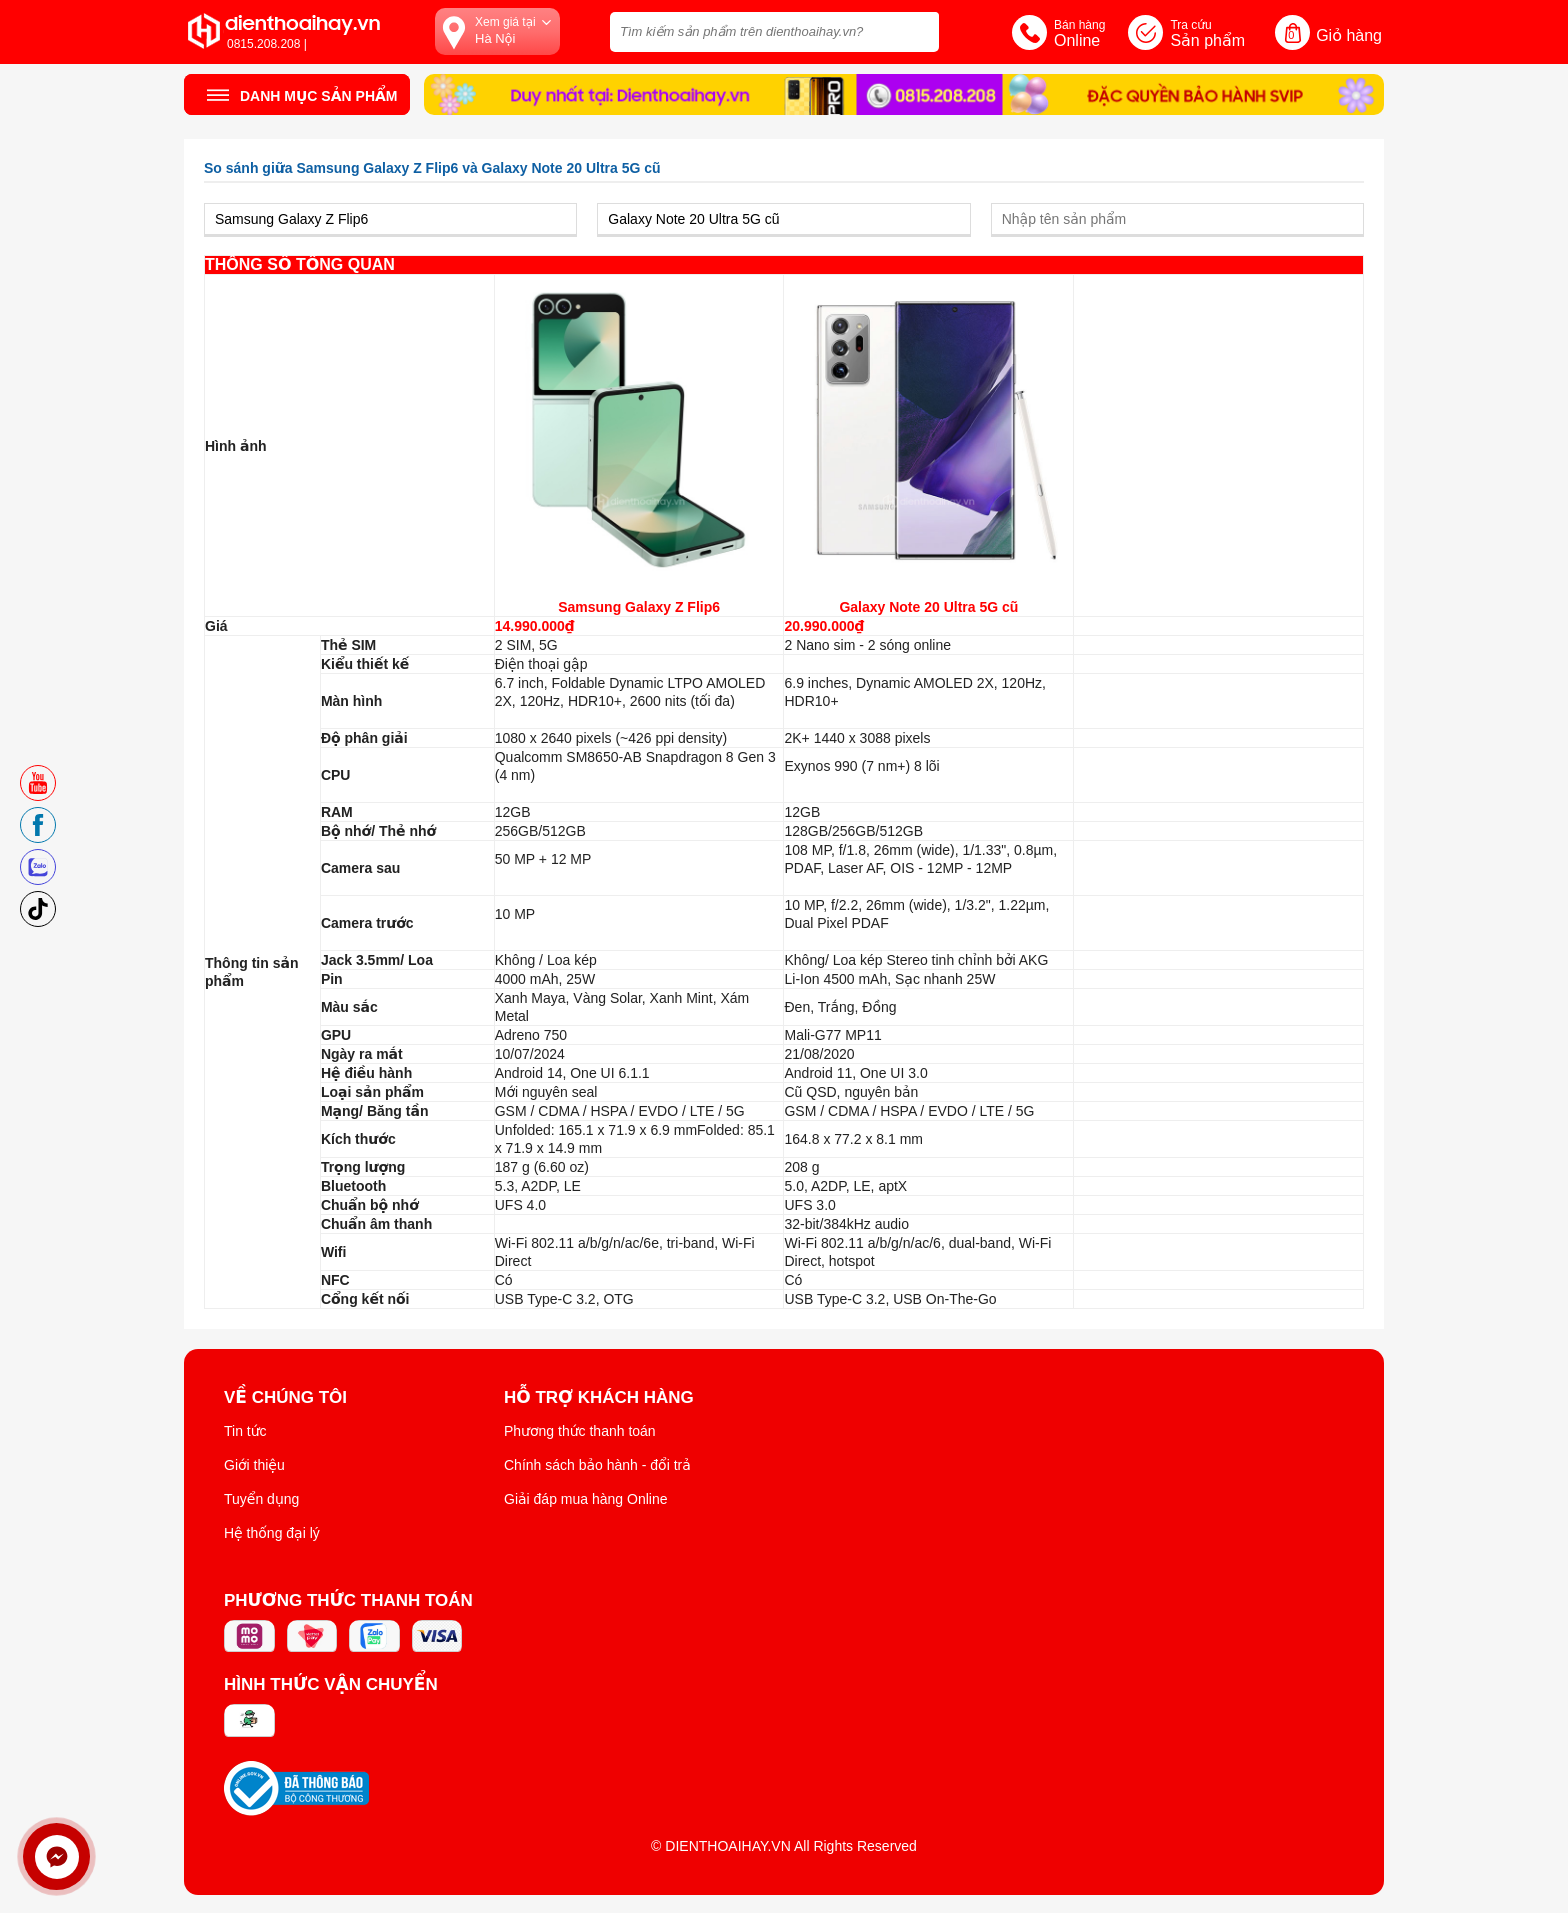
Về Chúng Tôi (285, 1398)
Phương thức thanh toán (580, 1431)
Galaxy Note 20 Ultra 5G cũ (928, 607)
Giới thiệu (254, 1465)
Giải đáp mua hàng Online (585, 1499)
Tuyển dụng (261, 1499)
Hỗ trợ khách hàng (599, 1398)
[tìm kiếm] (918, 29)
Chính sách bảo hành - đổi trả (597, 1465)
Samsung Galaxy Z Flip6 (639, 607)
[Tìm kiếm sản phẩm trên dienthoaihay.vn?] (774, 32)
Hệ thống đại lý (272, 1533)
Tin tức (245, 1431)
